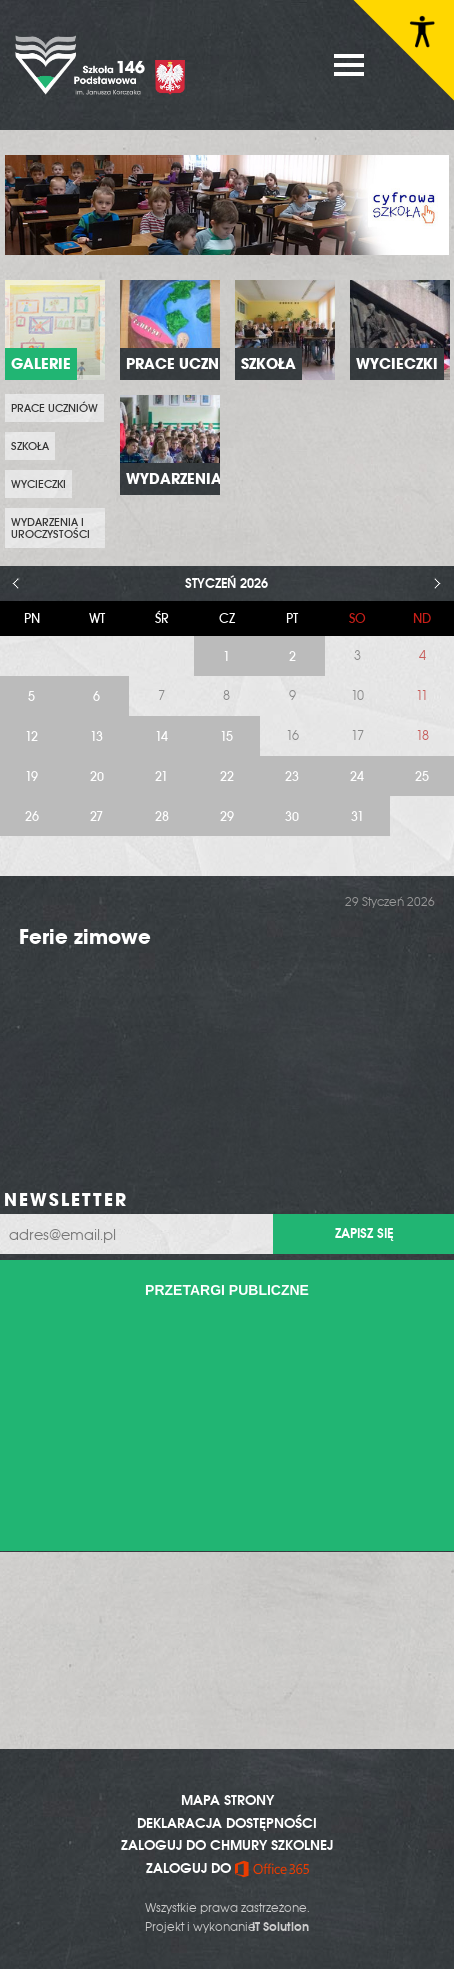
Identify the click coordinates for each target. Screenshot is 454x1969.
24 (357, 776)
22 (227, 776)
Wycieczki (38, 484)
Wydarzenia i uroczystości (50, 528)
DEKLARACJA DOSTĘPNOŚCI (227, 1823)
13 (96, 736)
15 (226, 736)
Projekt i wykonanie (227, 1927)
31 (357, 816)
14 (161, 736)
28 (162, 816)
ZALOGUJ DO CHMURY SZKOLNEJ (227, 1845)
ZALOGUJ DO (227, 1868)
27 (96, 816)
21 (161, 776)
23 (292, 776)
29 (227, 816)
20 (97, 776)
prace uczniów (54, 408)
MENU (349, 65)
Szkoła (30, 446)
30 (292, 816)
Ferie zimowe (85, 936)
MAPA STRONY (227, 1800)
